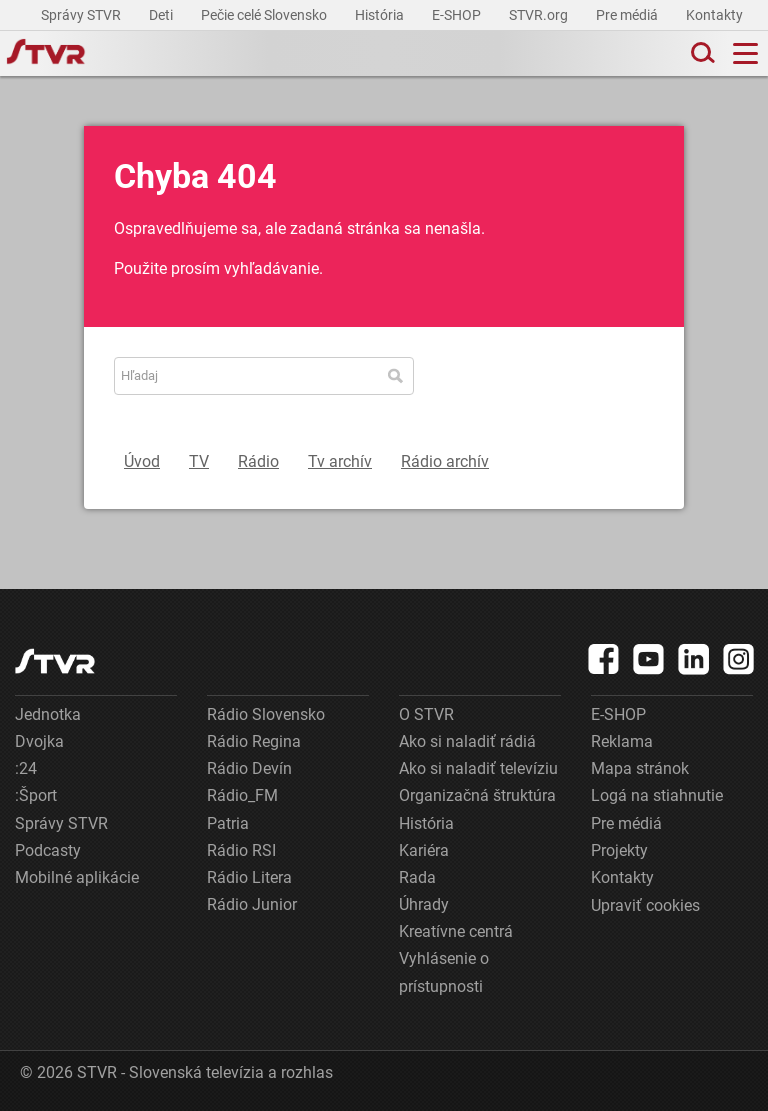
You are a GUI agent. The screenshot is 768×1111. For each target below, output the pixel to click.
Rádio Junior (252, 904)
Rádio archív (445, 461)
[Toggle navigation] (745, 53)
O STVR (426, 714)
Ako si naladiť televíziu (478, 768)
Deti (162, 15)
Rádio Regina (254, 741)
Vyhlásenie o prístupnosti (444, 972)
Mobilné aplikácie (77, 877)
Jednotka (48, 714)
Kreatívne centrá (456, 931)
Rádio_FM (242, 795)
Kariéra (424, 850)
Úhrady (424, 904)
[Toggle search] (701, 53)
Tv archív (340, 461)
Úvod (142, 461)
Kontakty (714, 15)
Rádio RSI (241, 850)
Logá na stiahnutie (657, 795)
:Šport (36, 795)
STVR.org (540, 15)
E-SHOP (458, 15)
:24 (26, 768)
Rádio (258, 461)
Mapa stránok (640, 768)
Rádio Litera (249, 877)
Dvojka (39, 741)
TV (199, 461)
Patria (228, 823)
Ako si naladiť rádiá (467, 741)
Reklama (622, 741)
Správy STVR (82, 15)
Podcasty (48, 850)
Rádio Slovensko (266, 714)
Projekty (619, 850)
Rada (417, 877)
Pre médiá (628, 15)
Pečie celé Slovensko (265, 15)
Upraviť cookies (645, 905)
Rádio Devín (249, 768)
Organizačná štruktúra (477, 795)
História (381, 15)
